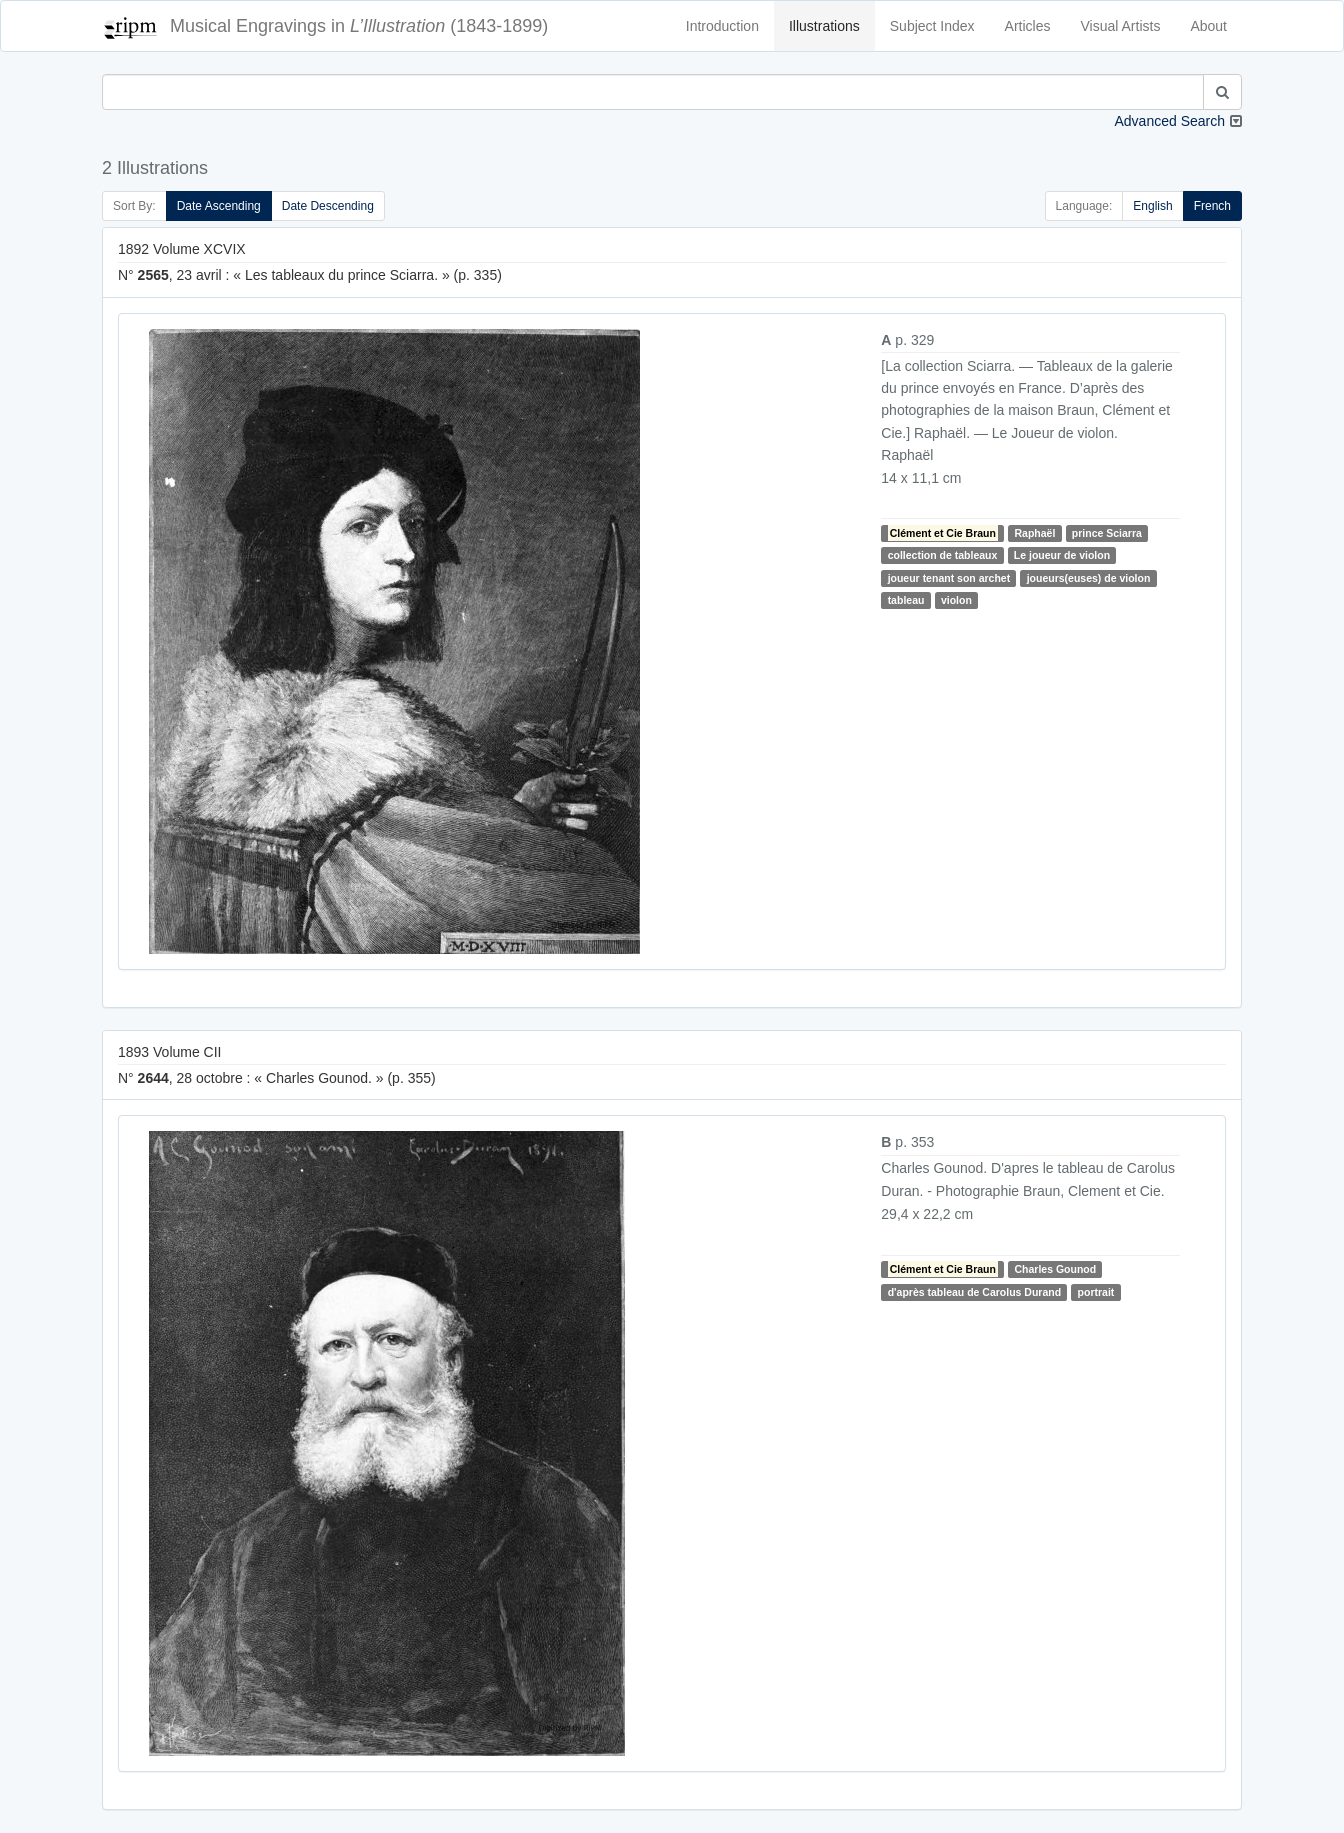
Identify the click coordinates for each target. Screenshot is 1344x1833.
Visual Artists (1121, 26)
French (1212, 206)
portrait (1096, 1292)
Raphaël (1035, 533)
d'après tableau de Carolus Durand (974, 1292)
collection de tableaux (943, 555)
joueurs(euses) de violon (1089, 578)
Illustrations (824, 26)
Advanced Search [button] (1169, 121)
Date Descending (328, 206)
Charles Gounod (1056, 1269)
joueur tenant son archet (949, 578)
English (1152, 206)
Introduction (722, 26)
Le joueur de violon (1062, 555)
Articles (1028, 26)
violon (956, 600)
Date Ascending (219, 206)
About (1208, 26)
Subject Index (932, 26)
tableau (906, 600)
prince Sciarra (1107, 533)
